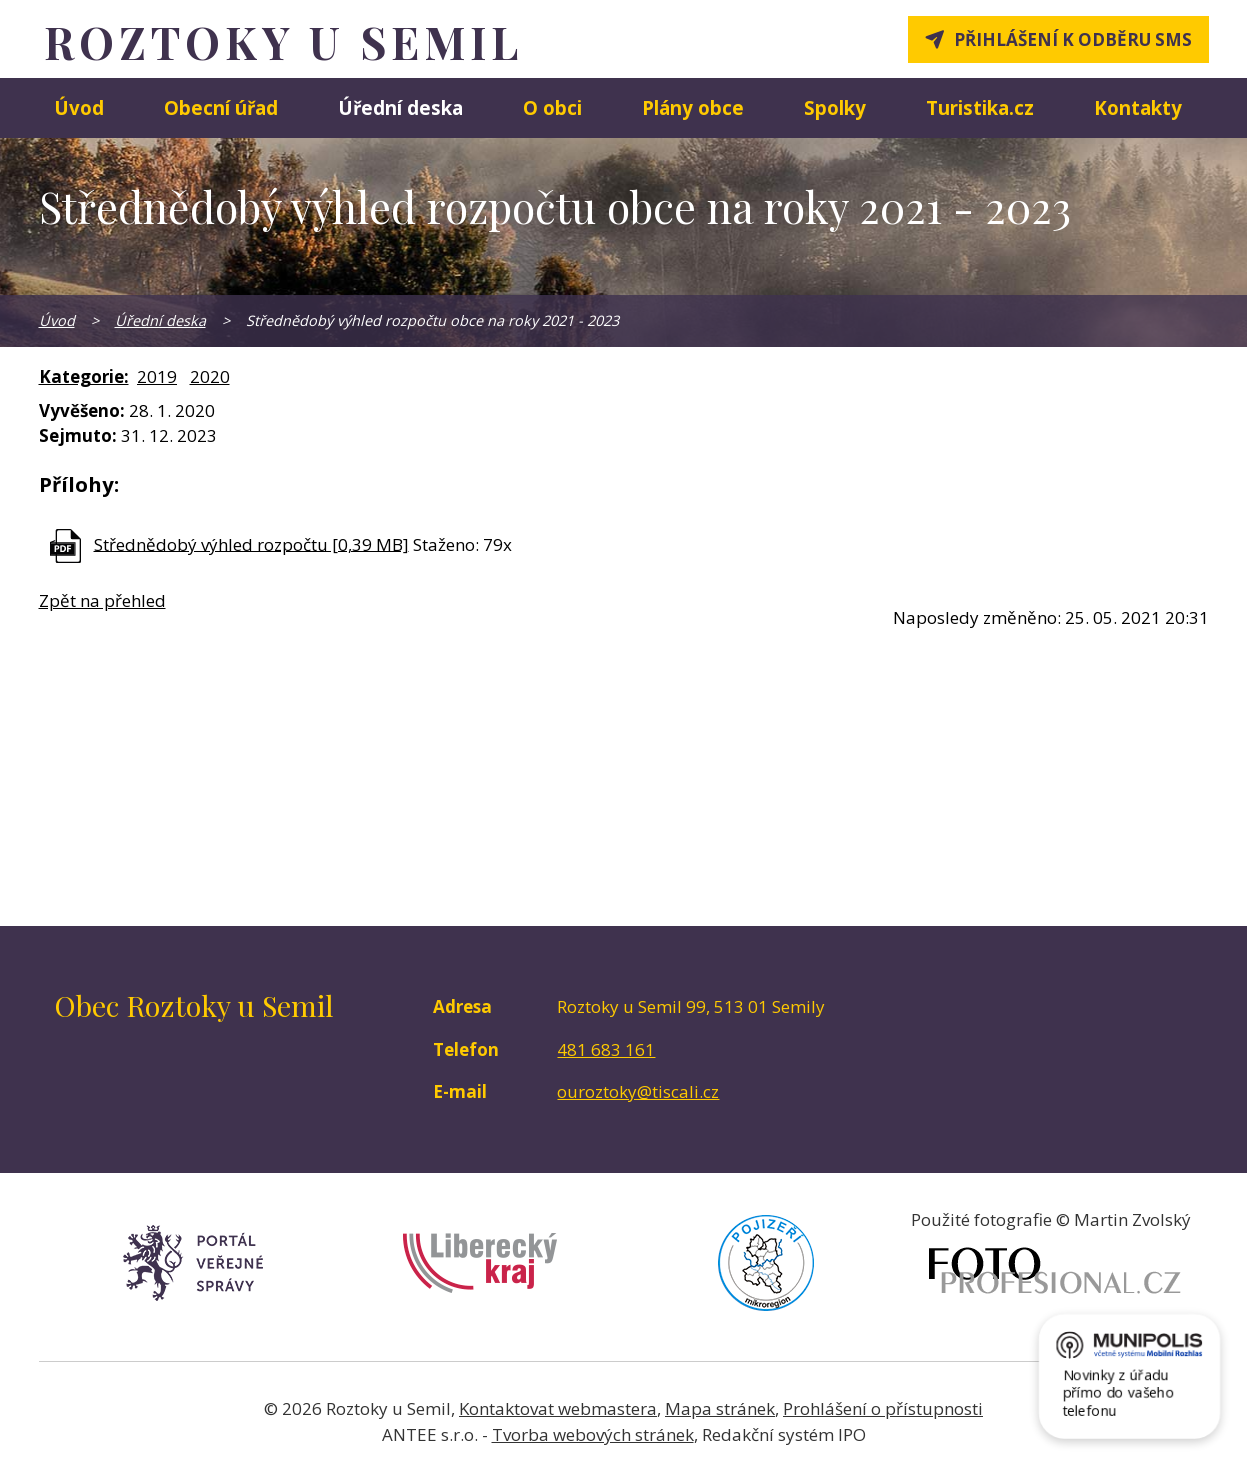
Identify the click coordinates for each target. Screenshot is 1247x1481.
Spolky (835, 107)
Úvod (79, 107)
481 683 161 (606, 1049)
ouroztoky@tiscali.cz (638, 1091)
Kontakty (1138, 107)
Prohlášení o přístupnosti (883, 1408)
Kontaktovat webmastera (558, 1408)
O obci (552, 107)
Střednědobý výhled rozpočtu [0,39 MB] (251, 543)
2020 (210, 376)
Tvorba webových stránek (593, 1434)
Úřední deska (400, 107)
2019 (157, 376)
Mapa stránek (720, 1408)
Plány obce (693, 107)
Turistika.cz (980, 107)
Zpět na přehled (102, 600)
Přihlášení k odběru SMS (1073, 39)
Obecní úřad (221, 107)
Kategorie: (84, 376)
